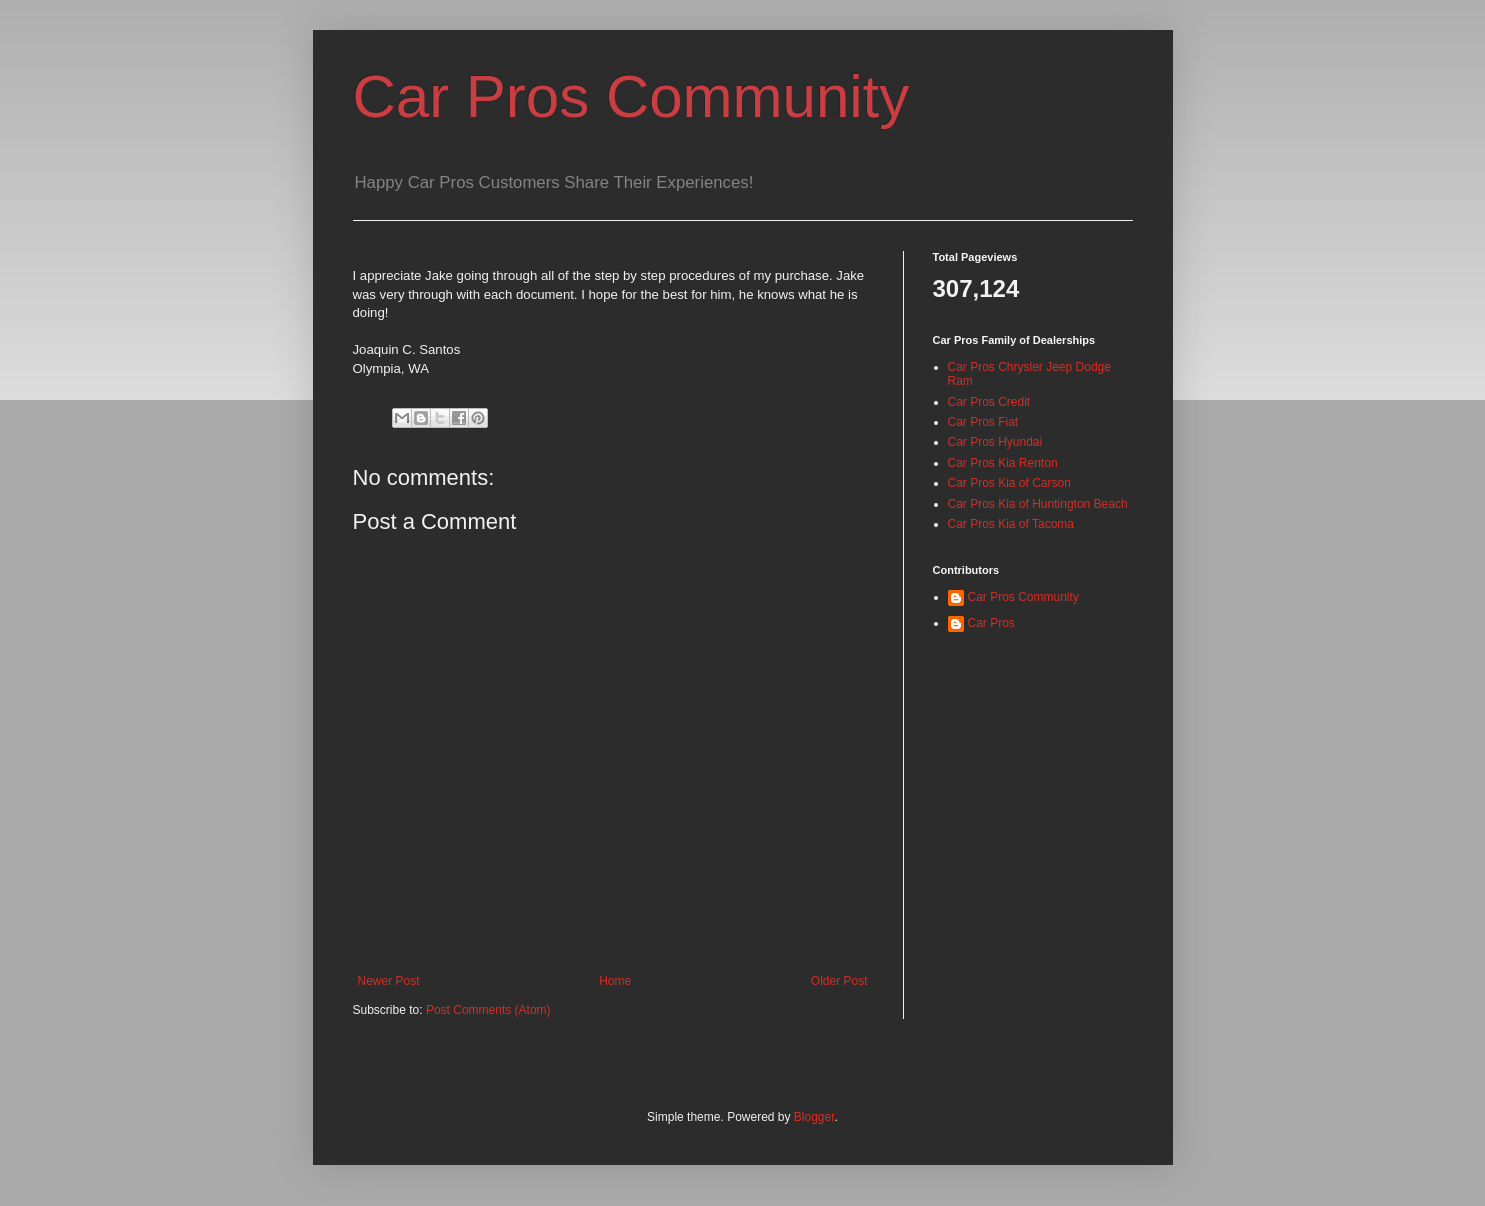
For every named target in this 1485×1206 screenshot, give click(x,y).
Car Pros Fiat (983, 422)
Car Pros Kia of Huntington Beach (1038, 504)
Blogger (814, 1117)
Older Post (839, 981)
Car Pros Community (631, 96)
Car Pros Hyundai (995, 442)
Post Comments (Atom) (488, 1010)
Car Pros (991, 623)
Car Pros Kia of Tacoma (1011, 524)
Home (615, 981)
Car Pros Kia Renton (1003, 463)
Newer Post (389, 981)
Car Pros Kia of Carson (1009, 483)
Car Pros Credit (989, 402)
